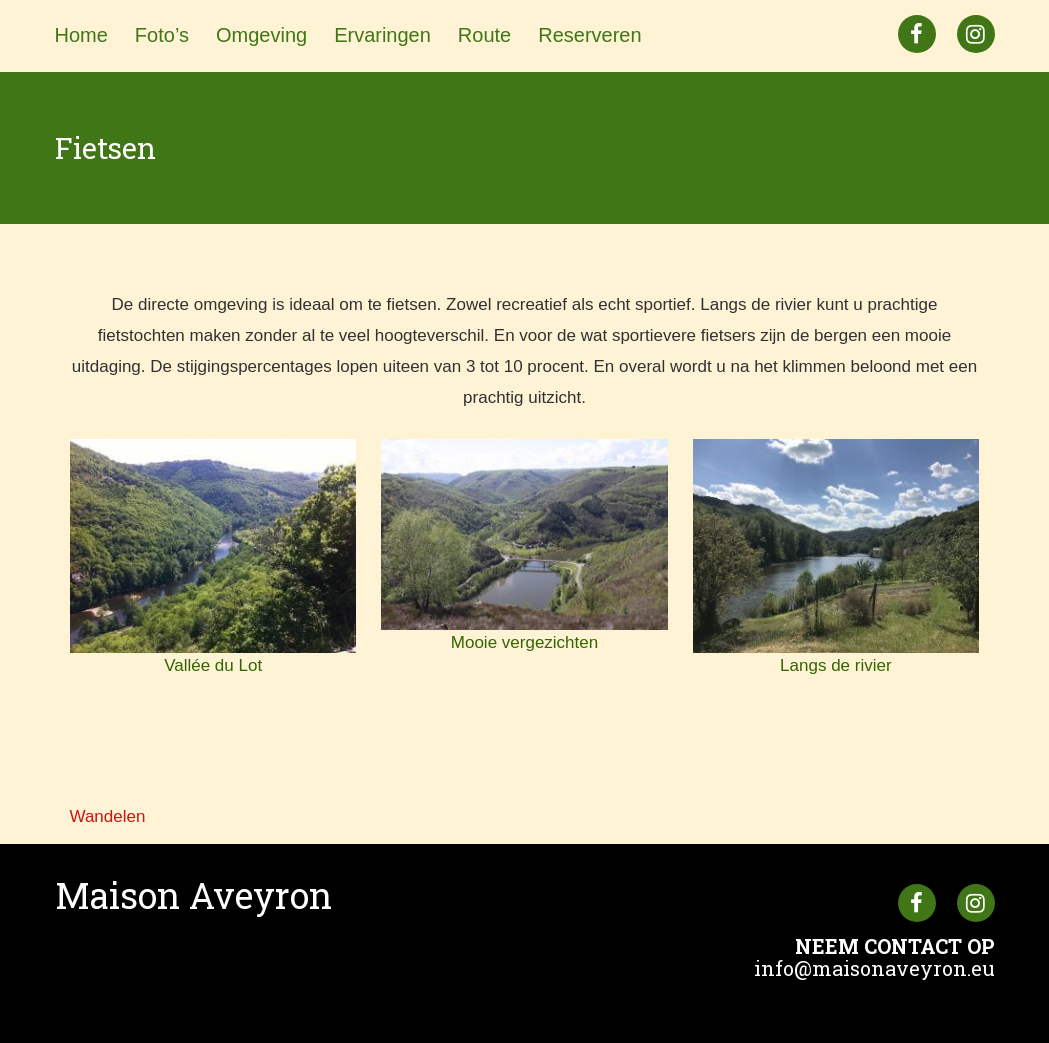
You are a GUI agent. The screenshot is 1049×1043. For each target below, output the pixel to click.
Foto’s (162, 35)
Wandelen (108, 816)
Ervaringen (382, 35)
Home (81, 35)
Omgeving (261, 35)
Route (484, 35)
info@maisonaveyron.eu (874, 968)
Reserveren (589, 35)
